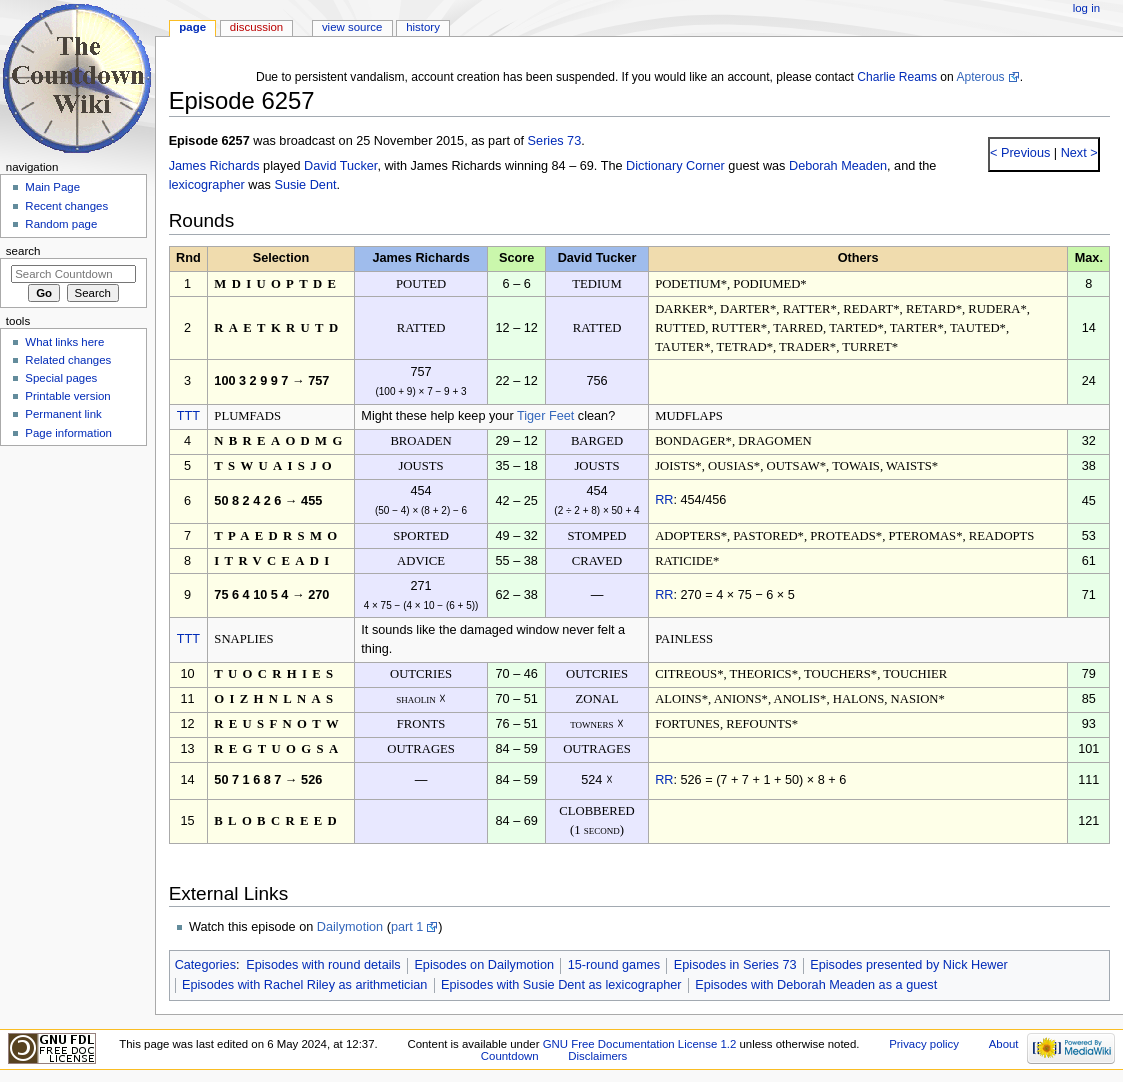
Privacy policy (924, 1044)
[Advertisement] (73, 603)
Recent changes (66, 206)
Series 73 (555, 141)
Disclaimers (597, 1056)
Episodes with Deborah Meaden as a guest (816, 985)
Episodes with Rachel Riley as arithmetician (304, 985)
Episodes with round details (323, 965)
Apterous (980, 77)
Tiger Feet (545, 416)
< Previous (1020, 153)
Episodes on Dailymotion (484, 965)
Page (192, 27)
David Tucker (340, 166)
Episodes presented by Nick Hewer (908, 965)
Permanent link (63, 414)
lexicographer (207, 185)
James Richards (214, 166)
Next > (1077, 153)
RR (664, 500)
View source (352, 27)
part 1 (407, 927)
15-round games (614, 965)
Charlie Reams (897, 77)
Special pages (61, 378)
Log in (1086, 8)
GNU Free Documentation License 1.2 (640, 1044)
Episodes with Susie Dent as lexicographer (561, 985)
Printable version (67, 396)
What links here (64, 342)
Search (23, 251)
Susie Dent (305, 185)
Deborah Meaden (838, 166)
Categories (205, 965)
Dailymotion (350, 927)
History (423, 27)
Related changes (68, 360)
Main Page (52, 187)
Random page (61, 224)
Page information (68, 433)
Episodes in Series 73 (735, 965)
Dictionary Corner (675, 166)
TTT (188, 416)
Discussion (256, 27)
